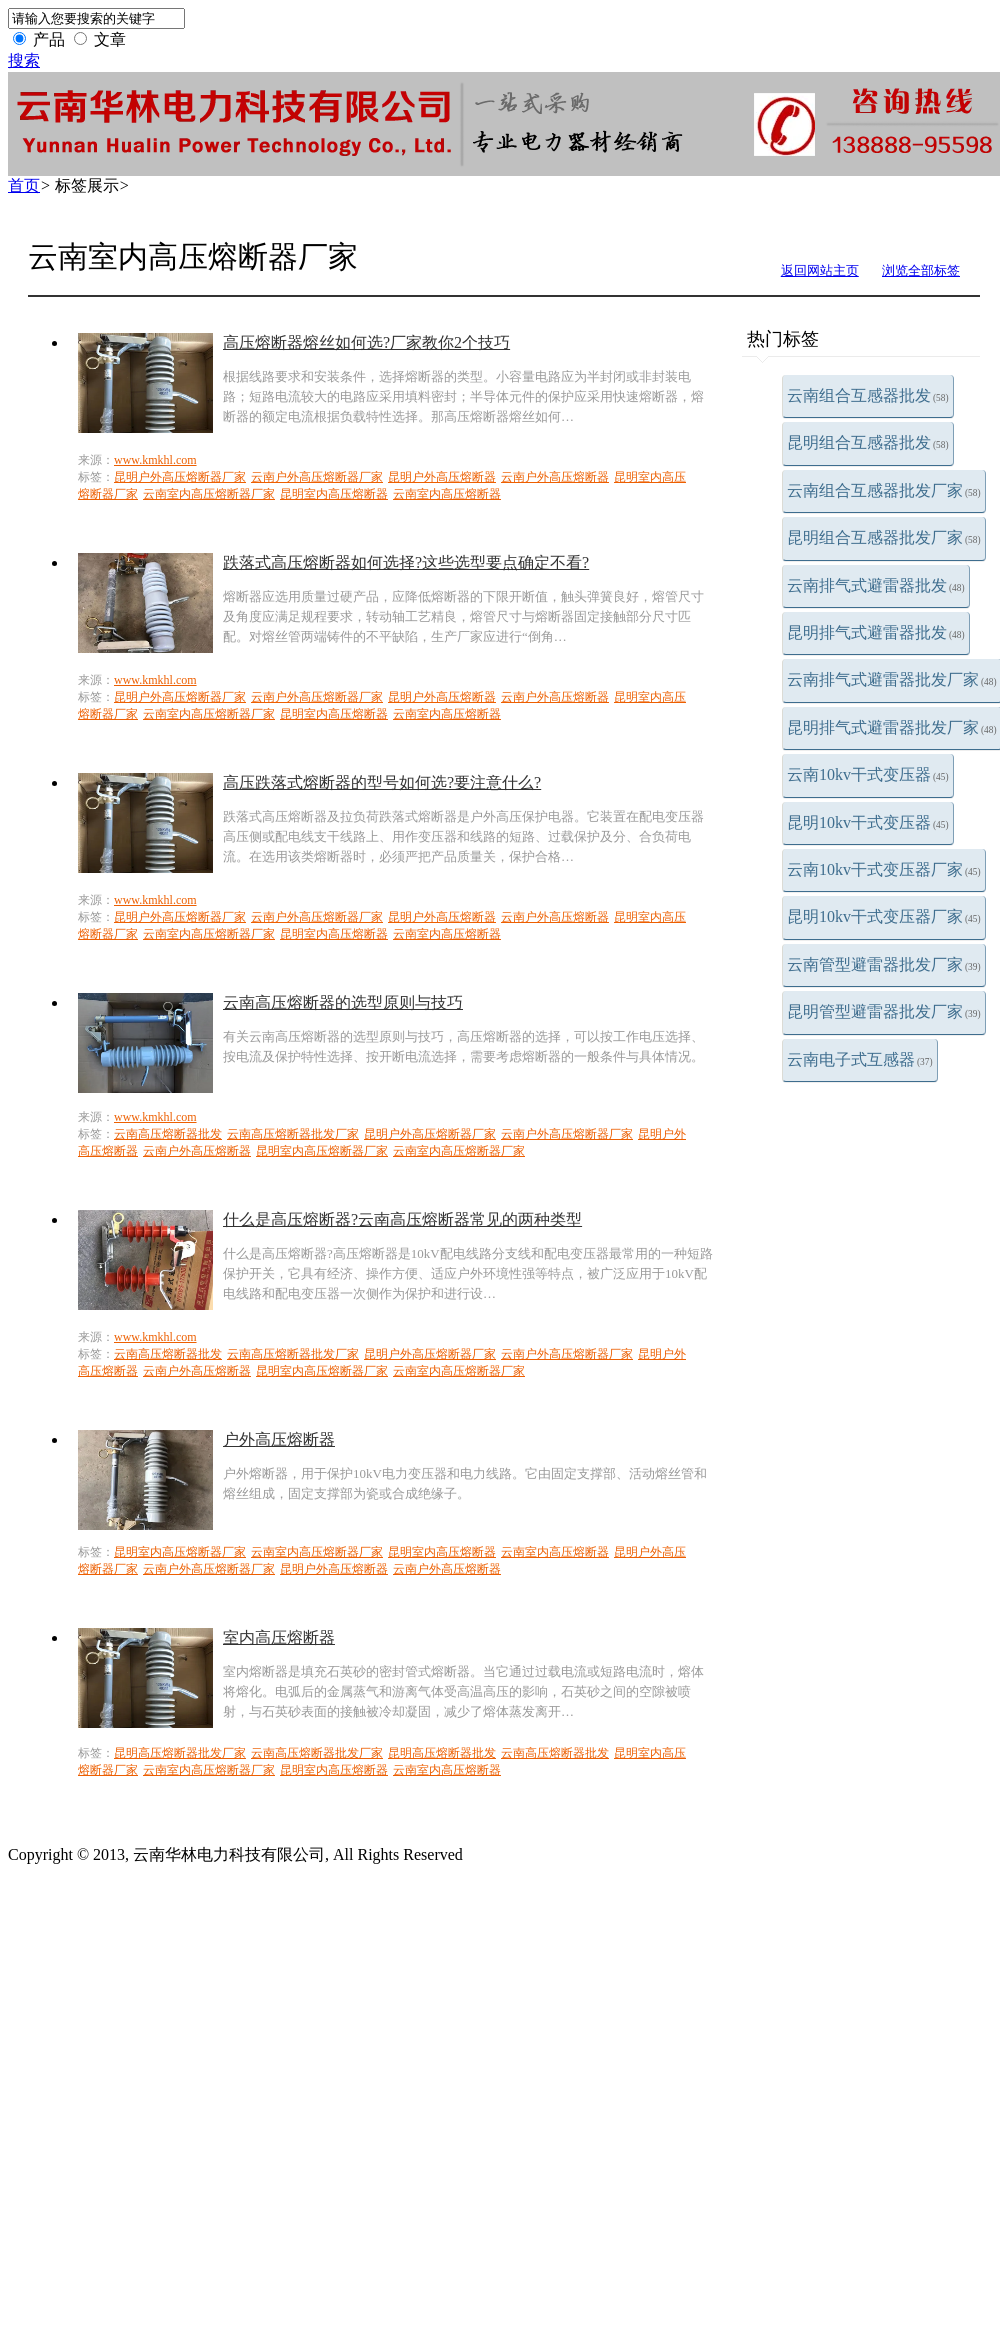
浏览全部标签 (921, 270)
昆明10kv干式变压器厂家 (884, 916)
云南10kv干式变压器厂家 (884, 869)
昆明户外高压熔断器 (442, 477)
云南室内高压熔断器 (447, 494)
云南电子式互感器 (860, 1059)
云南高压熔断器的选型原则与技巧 (343, 1002)
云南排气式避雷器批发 (876, 585)
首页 (24, 185)
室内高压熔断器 (279, 1637)
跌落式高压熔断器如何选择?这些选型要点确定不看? (406, 562)
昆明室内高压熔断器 (334, 494)
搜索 (24, 60)
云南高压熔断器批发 (168, 1134)
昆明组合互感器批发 (868, 442)
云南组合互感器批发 (868, 395)
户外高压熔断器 (279, 1439)
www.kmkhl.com (155, 460)
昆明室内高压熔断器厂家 (322, 1151)
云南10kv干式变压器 (868, 774)
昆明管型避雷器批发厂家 (884, 1011)
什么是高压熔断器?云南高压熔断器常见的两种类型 (402, 1219)
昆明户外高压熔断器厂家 (180, 477)
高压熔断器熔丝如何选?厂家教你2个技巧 (366, 342)
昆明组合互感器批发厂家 (884, 537)
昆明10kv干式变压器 (868, 822)
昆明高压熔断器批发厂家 (180, 1753)
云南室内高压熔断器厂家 (209, 494)
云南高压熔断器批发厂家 (293, 1134)
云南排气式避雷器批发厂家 (892, 679)
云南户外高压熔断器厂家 (317, 477)
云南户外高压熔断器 (555, 477)
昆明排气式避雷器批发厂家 (892, 727)
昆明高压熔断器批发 (442, 1753)
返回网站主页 (820, 270)
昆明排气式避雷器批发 (876, 632)
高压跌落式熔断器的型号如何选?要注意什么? (382, 782)
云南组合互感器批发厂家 (884, 490)
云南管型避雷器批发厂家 (884, 964)
